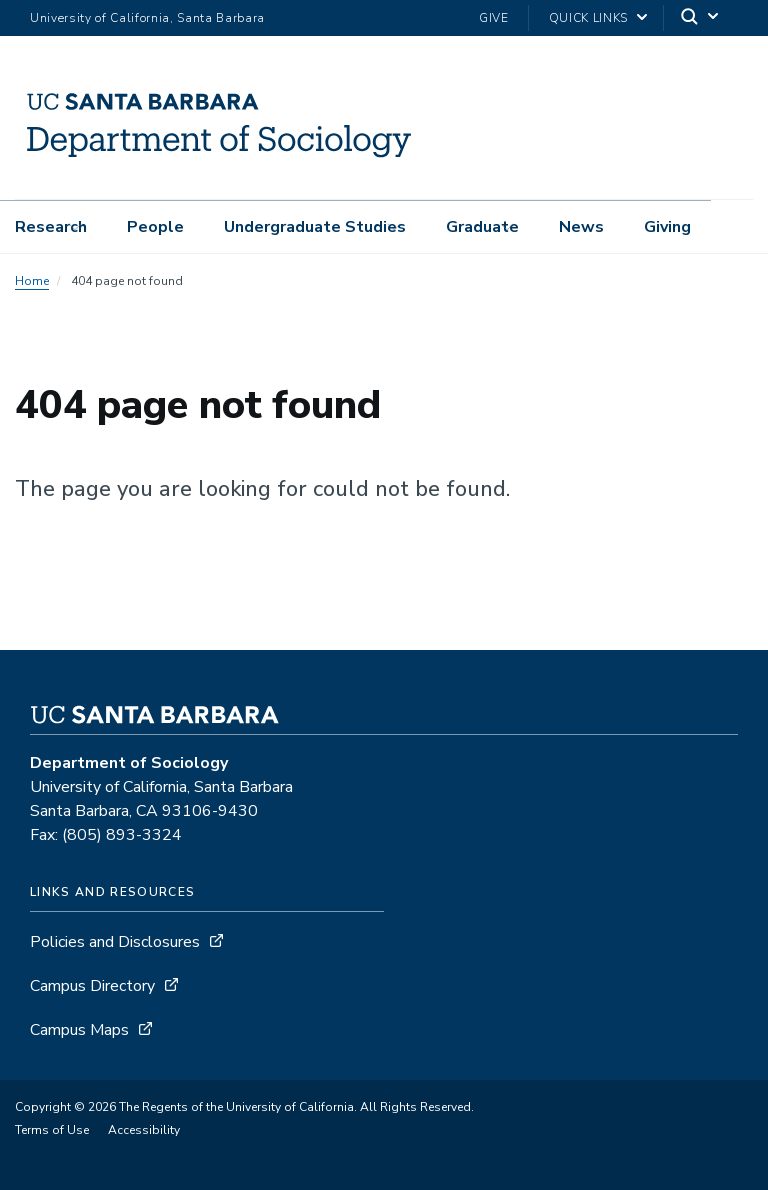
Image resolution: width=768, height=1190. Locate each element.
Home (32, 281)
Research (51, 227)
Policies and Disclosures (115, 942)
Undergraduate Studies (315, 227)
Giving (667, 227)
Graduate (482, 227)
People (155, 227)
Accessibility (144, 1130)
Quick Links (588, 18)
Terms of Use (52, 1130)
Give (494, 18)
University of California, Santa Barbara (147, 18)
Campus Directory (92, 986)
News (581, 227)
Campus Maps (79, 1030)
